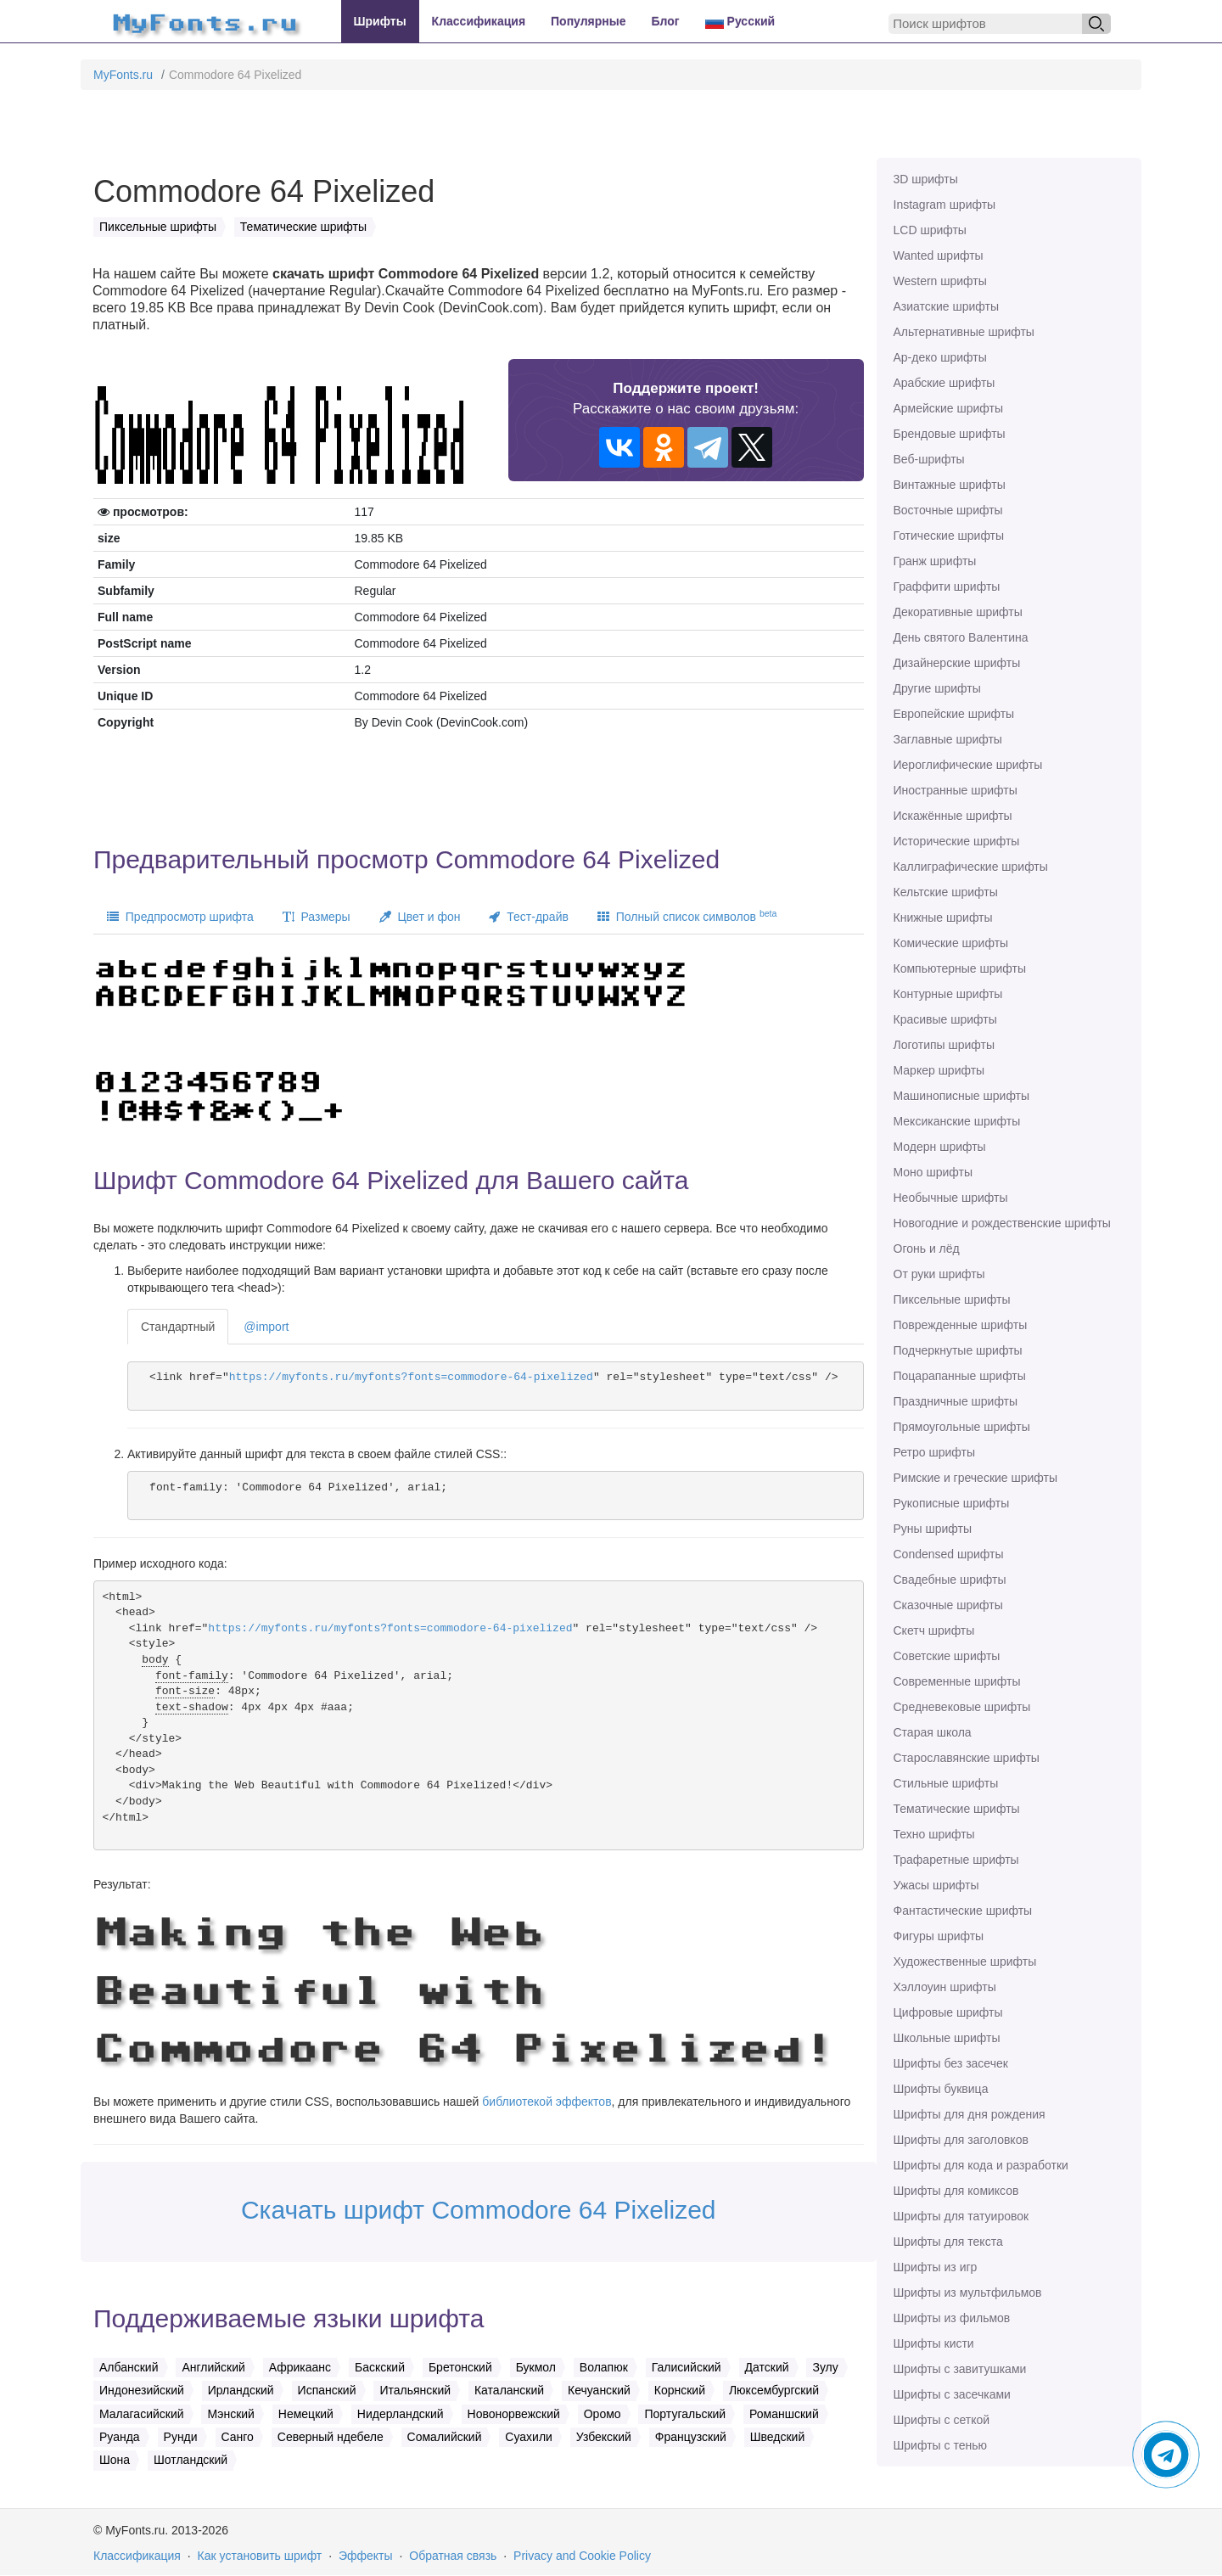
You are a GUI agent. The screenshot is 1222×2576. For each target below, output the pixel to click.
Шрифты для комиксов (956, 2190)
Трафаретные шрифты (956, 1859)
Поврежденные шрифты (961, 1325)
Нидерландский (400, 2414)
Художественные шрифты (965, 1961)
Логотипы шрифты (944, 1045)
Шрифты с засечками (952, 2394)
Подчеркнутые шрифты (958, 1350)
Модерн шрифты (940, 1146)
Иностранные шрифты (955, 790)
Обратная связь (452, 2555)
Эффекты (366, 2555)
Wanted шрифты (939, 255)
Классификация (478, 21)
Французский (690, 2437)
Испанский (327, 2390)
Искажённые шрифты (953, 815)
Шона (114, 2460)
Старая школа (933, 1732)
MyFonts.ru (123, 74)
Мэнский (230, 2414)
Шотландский (190, 2460)
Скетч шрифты (934, 1630)
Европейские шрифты (954, 714)
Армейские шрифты (949, 408)
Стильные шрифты (946, 1783)
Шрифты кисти (934, 2343)
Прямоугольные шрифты (962, 1427)
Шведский (777, 2437)
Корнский (679, 2390)
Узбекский (603, 2437)
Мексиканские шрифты (957, 1121)
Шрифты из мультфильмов (968, 2292)
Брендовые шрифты (950, 434)
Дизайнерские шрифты (957, 663)
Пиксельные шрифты (952, 1299)
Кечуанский (599, 2390)
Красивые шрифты (945, 1019)
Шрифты (380, 21)
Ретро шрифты (934, 1452)
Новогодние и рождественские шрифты (1002, 1223)
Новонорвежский (514, 2414)
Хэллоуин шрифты (945, 1987)
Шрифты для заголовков (961, 2140)
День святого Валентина (961, 637)
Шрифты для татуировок (961, 2216)
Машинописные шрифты (962, 1096)
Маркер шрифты (939, 1070)
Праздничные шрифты (956, 1401)
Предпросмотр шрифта (180, 916)
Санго (237, 2437)
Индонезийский (141, 2390)
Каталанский (509, 2390)
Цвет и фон (420, 916)
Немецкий (306, 2414)
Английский (213, 2367)
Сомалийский (444, 2437)
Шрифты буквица (941, 2089)
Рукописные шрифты (952, 1503)
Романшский (784, 2414)
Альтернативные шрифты (964, 332)
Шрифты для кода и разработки (981, 2165)
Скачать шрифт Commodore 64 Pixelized (478, 2210)
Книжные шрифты (943, 917)
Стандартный (178, 1326)
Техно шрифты (934, 1834)
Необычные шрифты (951, 1197)
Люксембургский (774, 2390)
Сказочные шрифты (948, 1605)
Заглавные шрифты (948, 739)
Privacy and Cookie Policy (582, 2555)
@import (266, 1326)
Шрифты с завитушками (960, 2369)
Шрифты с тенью (940, 2445)
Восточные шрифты (948, 510)
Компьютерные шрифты (960, 968)
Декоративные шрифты (958, 612)
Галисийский (686, 2367)
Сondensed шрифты (949, 1554)
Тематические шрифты (957, 1809)
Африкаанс (300, 2367)
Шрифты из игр (936, 2267)
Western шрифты (940, 281)
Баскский (380, 2367)
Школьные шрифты (947, 2038)
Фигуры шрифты (939, 1936)
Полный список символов (686, 915)
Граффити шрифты (947, 586)
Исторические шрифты (957, 841)
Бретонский (460, 2367)
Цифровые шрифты (948, 2012)
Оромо (602, 2414)
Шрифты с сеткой (942, 2420)
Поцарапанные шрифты (960, 1376)
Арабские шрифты (944, 383)
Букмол (536, 2367)
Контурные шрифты (948, 994)
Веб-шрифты (929, 459)
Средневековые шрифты (962, 1707)
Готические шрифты (949, 535)
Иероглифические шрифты (968, 765)
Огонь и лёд (927, 1248)
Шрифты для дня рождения (969, 2114)
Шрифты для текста (948, 2241)
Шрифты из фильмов (952, 2318)
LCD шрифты (930, 230)
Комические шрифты (951, 943)
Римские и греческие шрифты (976, 1477)
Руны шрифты (933, 1528)
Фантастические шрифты (963, 1910)
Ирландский (241, 2390)
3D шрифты (926, 179)
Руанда (119, 2437)
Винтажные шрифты (950, 484)
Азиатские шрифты (946, 306)
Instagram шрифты (945, 204)
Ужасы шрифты (936, 1885)
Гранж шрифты (935, 561)
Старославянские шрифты (967, 1758)
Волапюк (604, 2367)
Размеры (316, 916)
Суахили (528, 2437)
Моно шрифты (933, 1172)
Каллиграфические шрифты (971, 866)
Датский (767, 2367)
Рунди (181, 2437)
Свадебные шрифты (950, 1579)
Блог (666, 21)
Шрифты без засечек (951, 2063)
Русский (740, 21)
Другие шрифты (937, 688)
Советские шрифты (947, 1656)
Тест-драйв (528, 916)
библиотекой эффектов (546, 2101)
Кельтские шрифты (946, 892)
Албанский (129, 2367)
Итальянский (415, 2390)
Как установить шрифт (260, 2555)
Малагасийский (141, 2414)
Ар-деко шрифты (940, 357)
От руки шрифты (939, 1274)
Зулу (825, 2367)
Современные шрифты (957, 1681)
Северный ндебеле (330, 2437)
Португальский (685, 2414)
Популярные (588, 21)
